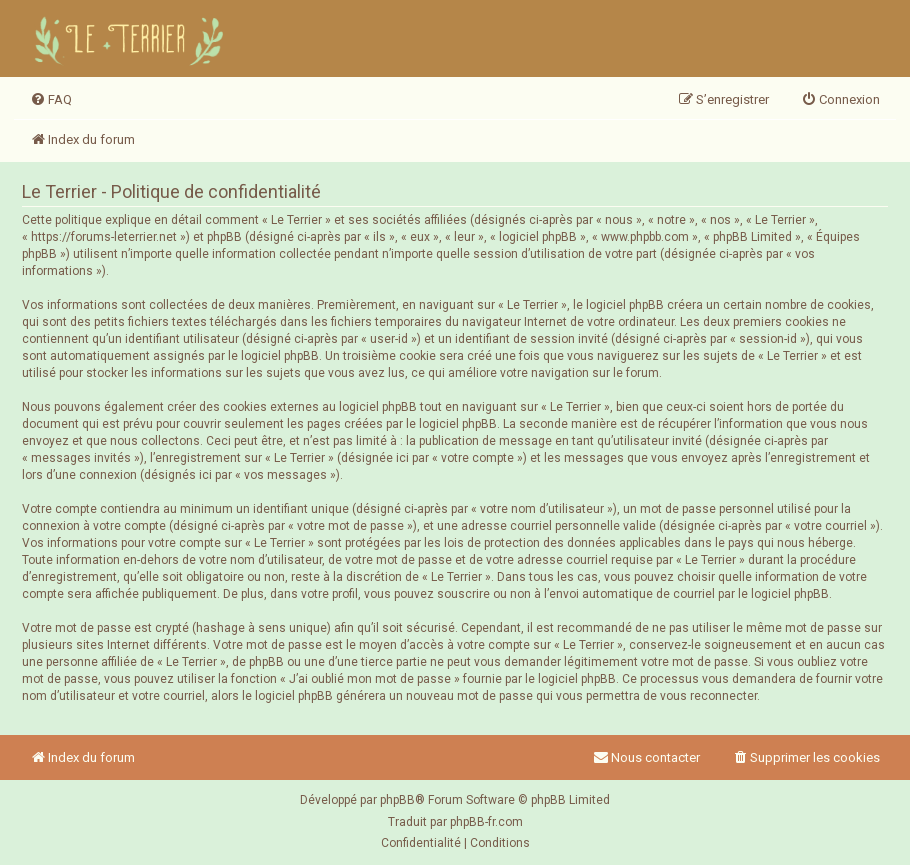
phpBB (397, 800)
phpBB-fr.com (486, 822)
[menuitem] (51, 100)
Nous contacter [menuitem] (646, 757)
